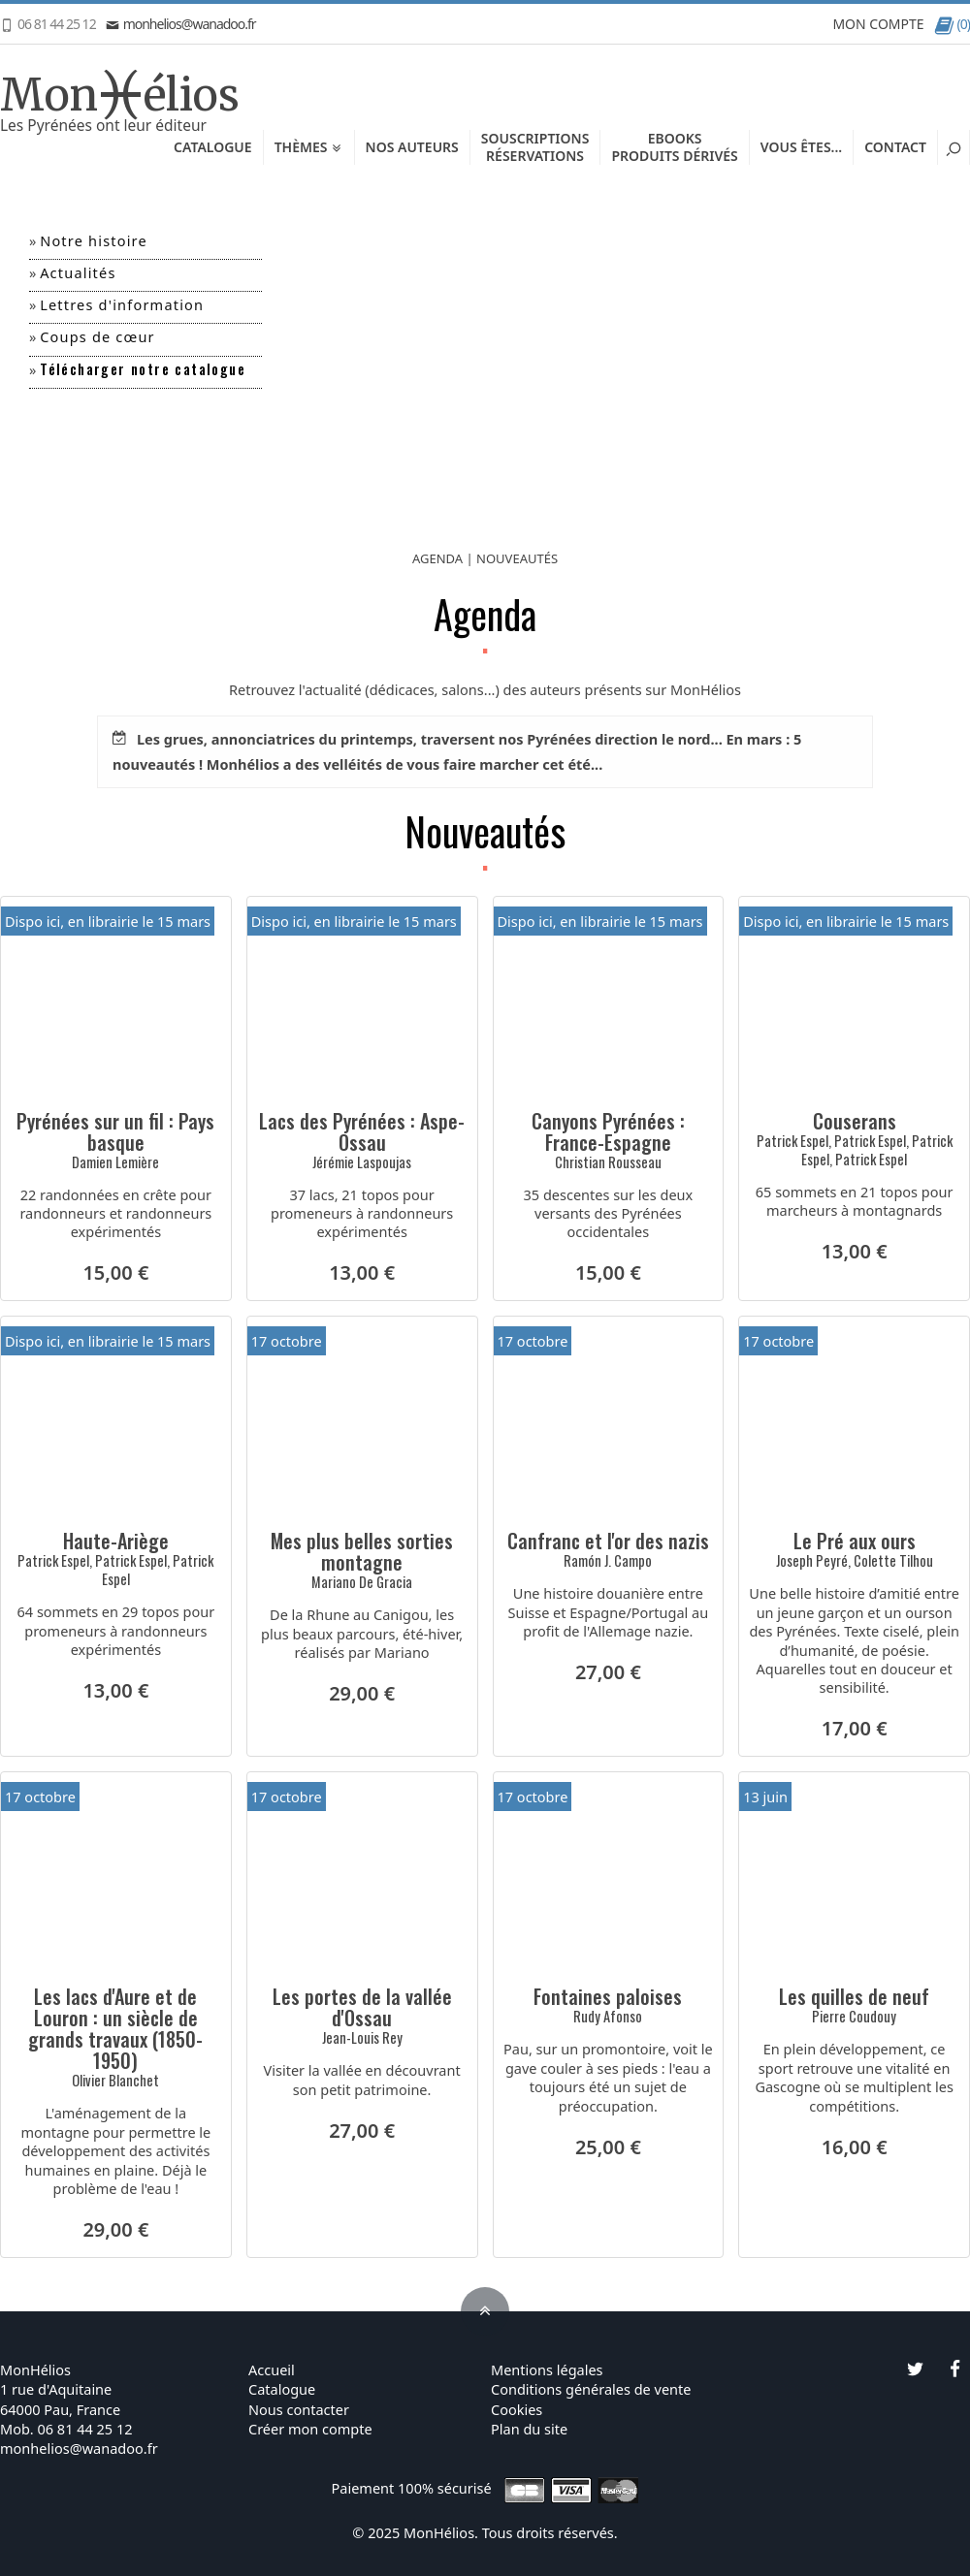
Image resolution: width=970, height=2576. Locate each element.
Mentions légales (547, 2369)
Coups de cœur (97, 336)
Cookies (516, 2409)
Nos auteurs (412, 147)
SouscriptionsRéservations (535, 147)
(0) (952, 24)
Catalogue (213, 147)
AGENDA (437, 558)
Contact (895, 147)
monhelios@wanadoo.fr (181, 24)
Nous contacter (298, 2409)
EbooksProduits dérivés (674, 147)
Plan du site (529, 2428)
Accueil (271, 2369)
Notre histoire (93, 240)
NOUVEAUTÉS (517, 558)
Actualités (77, 272)
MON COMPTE (877, 24)
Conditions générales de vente (591, 2389)
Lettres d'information (122, 304)
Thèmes (309, 147)
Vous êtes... (801, 147)
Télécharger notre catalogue (142, 369)
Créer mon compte (310, 2428)
